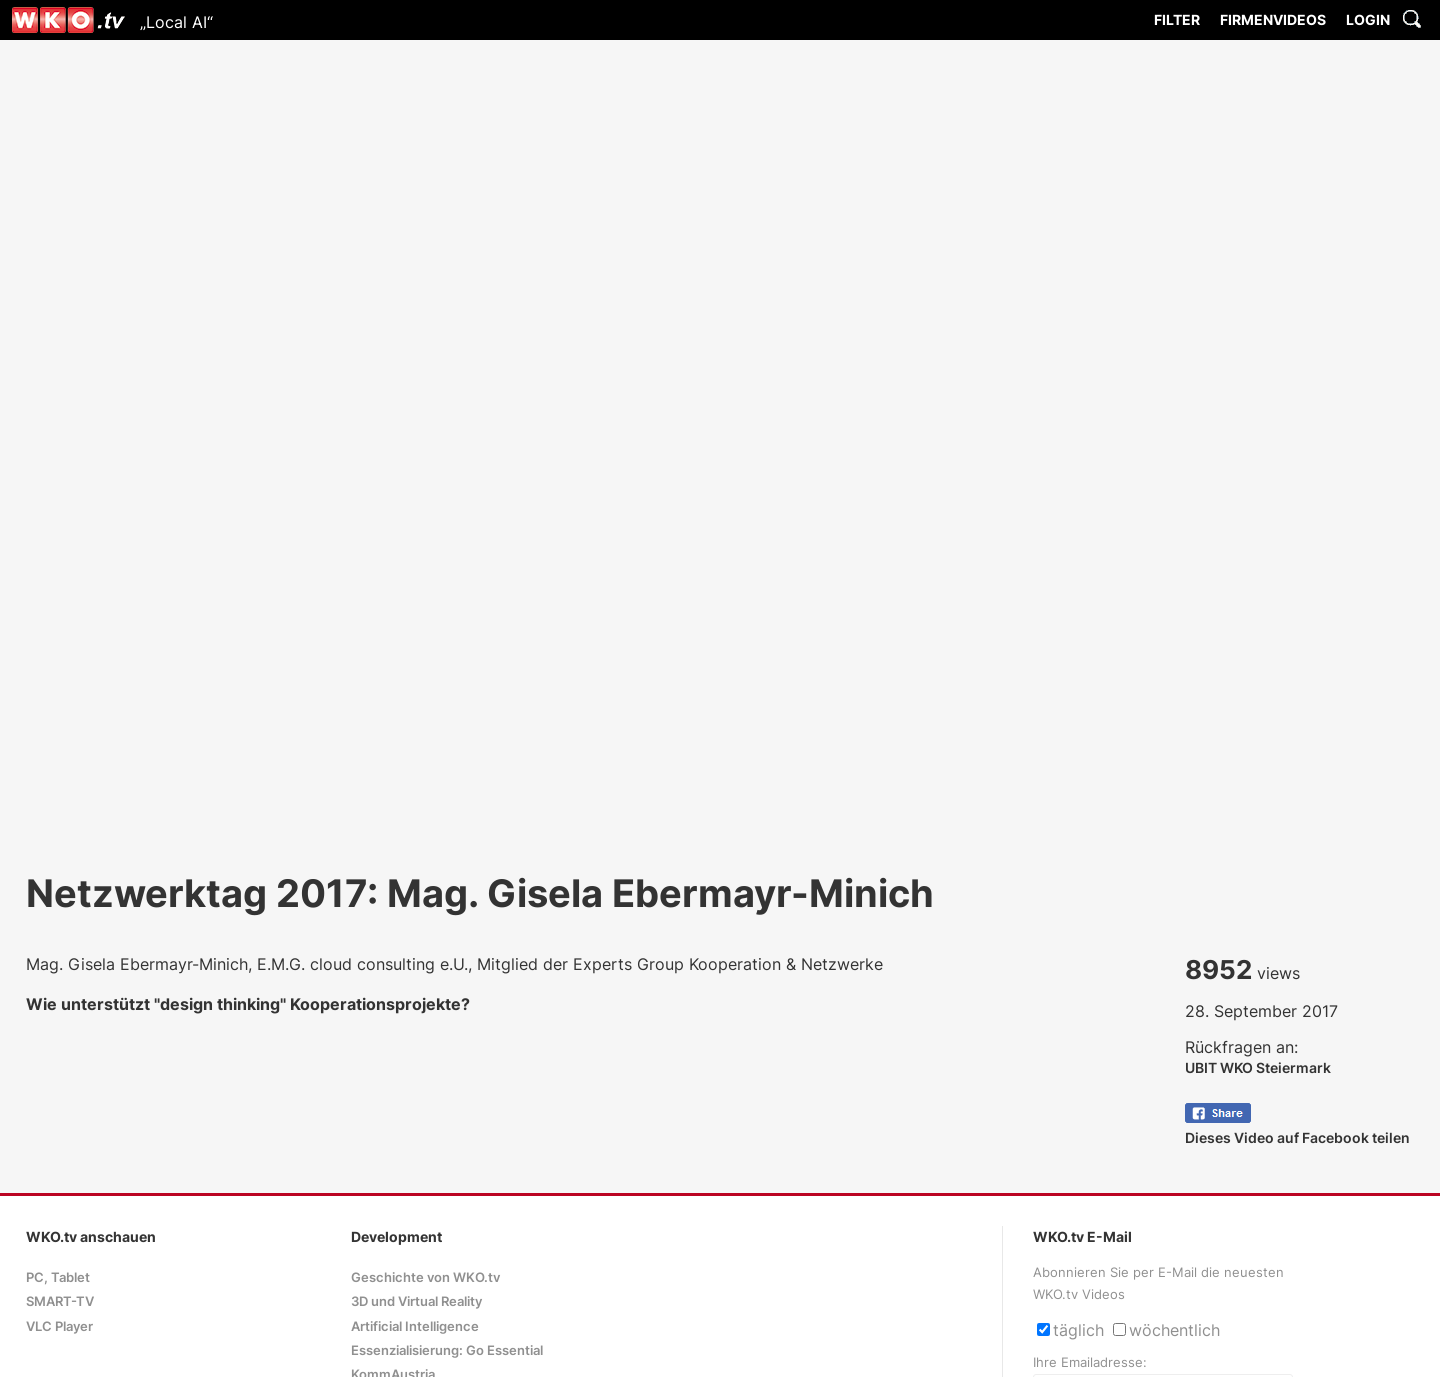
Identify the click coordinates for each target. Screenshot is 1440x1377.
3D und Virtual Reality (416, 1301)
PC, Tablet (58, 1277)
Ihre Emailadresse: (1090, 1362)
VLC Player (59, 1326)
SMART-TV (60, 1301)
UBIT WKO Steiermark (1258, 1067)
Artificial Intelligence (415, 1326)
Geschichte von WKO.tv (425, 1277)
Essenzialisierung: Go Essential (447, 1350)
